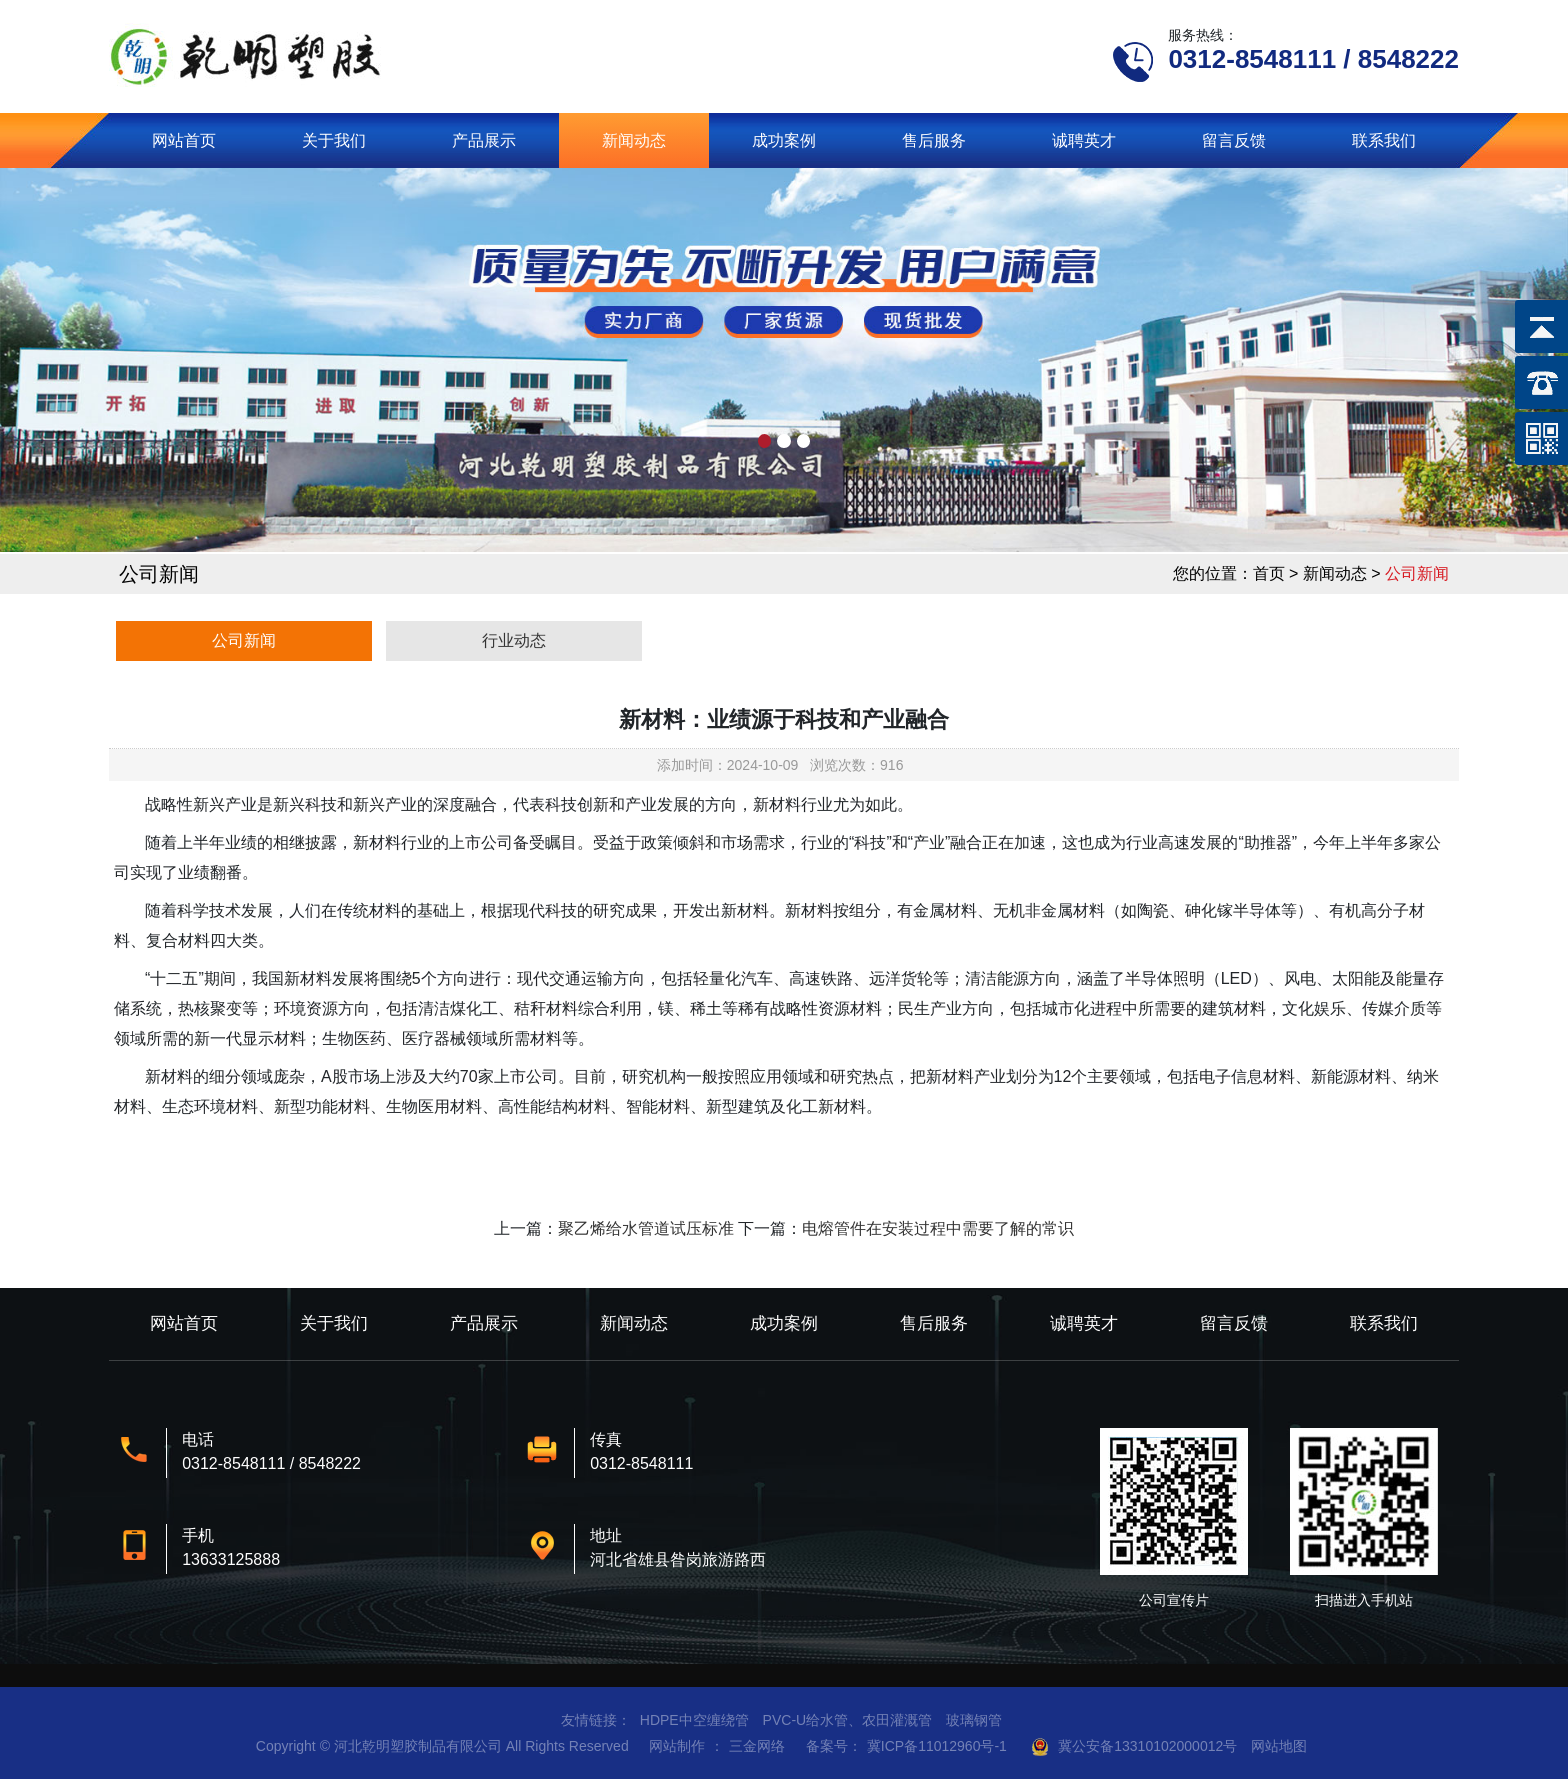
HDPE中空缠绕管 (694, 1720)
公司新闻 (244, 640)
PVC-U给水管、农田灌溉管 (848, 1720)
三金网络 (757, 1746)
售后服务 (934, 140)
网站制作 (677, 1746)
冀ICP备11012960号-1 (937, 1746)
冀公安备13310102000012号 (1147, 1746)
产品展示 (484, 140)
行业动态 (514, 640)
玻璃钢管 (974, 1720)
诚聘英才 (1084, 140)
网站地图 (1279, 1746)
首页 (1269, 573)
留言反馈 (1234, 140)
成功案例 (784, 140)
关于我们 (334, 140)
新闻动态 (634, 140)
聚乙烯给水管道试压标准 (646, 1228)
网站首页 (184, 140)
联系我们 (1384, 140)
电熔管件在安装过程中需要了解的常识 (938, 1228)
